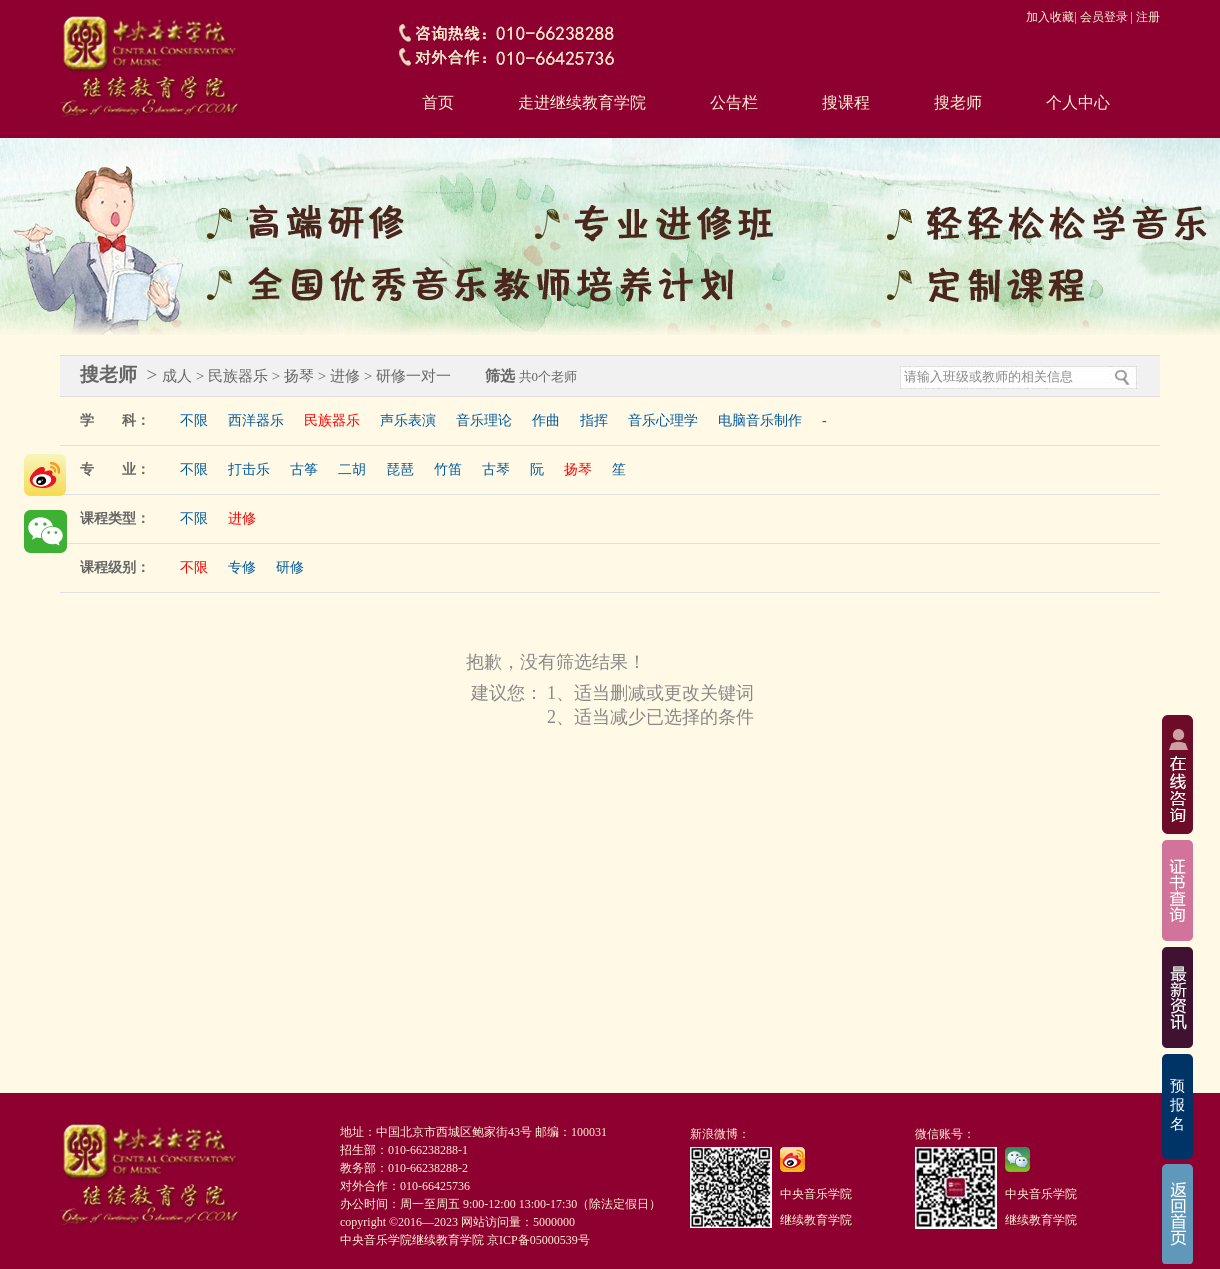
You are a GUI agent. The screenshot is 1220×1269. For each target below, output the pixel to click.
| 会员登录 (1100, 17)
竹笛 (448, 469)
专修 (242, 567)
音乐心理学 (663, 420)
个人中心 (1078, 102)
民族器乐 (332, 420)
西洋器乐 (256, 420)
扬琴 (578, 469)
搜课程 (846, 102)
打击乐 (249, 469)
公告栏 (734, 102)
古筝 (304, 469)
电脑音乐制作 (760, 420)
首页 (438, 102)
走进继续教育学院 (582, 102)
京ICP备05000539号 (538, 1240)
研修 (290, 567)
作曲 (546, 420)
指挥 (594, 420)
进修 (242, 518)
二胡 (352, 469)
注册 (1148, 17)
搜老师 (958, 102)
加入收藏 (1050, 17)
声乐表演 (408, 420)
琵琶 (400, 469)
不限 (194, 420)
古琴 (496, 469)
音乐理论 (484, 420)
